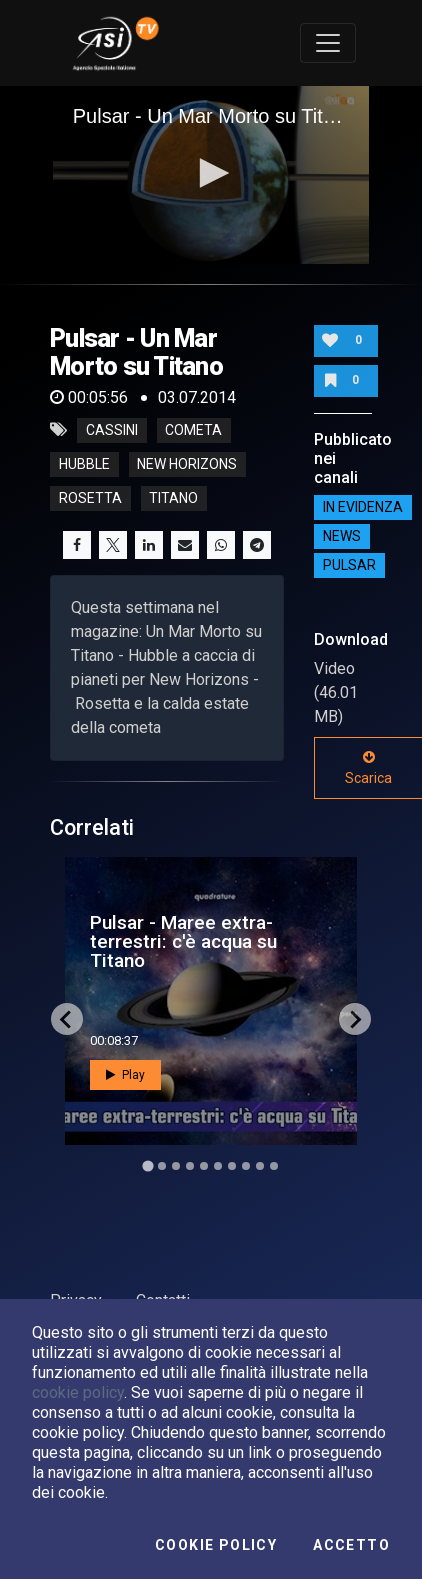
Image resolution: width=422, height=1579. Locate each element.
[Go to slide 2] (162, 1166)
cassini (112, 430)
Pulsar (349, 565)
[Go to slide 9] (260, 1166)
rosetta (90, 498)
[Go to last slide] (67, 1019)
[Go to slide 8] (246, 1166)
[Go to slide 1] (147, 1166)
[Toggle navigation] (328, 43)
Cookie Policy (216, 1545)
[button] (211, 173)
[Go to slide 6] (218, 1166)
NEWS (342, 536)
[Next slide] (355, 1019)
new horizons (187, 464)
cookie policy (78, 1392)
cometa (193, 430)
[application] (211, 175)
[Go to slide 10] (274, 1166)
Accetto (351, 1545)
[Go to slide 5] (204, 1166)
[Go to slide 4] (190, 1166)
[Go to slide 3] (176, 1166)
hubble (84, 464)
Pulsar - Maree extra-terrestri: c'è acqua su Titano (183, 941)
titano (173, 498)
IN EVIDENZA (363, 507)
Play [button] (125, 1075)
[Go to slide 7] (232, 1166)
